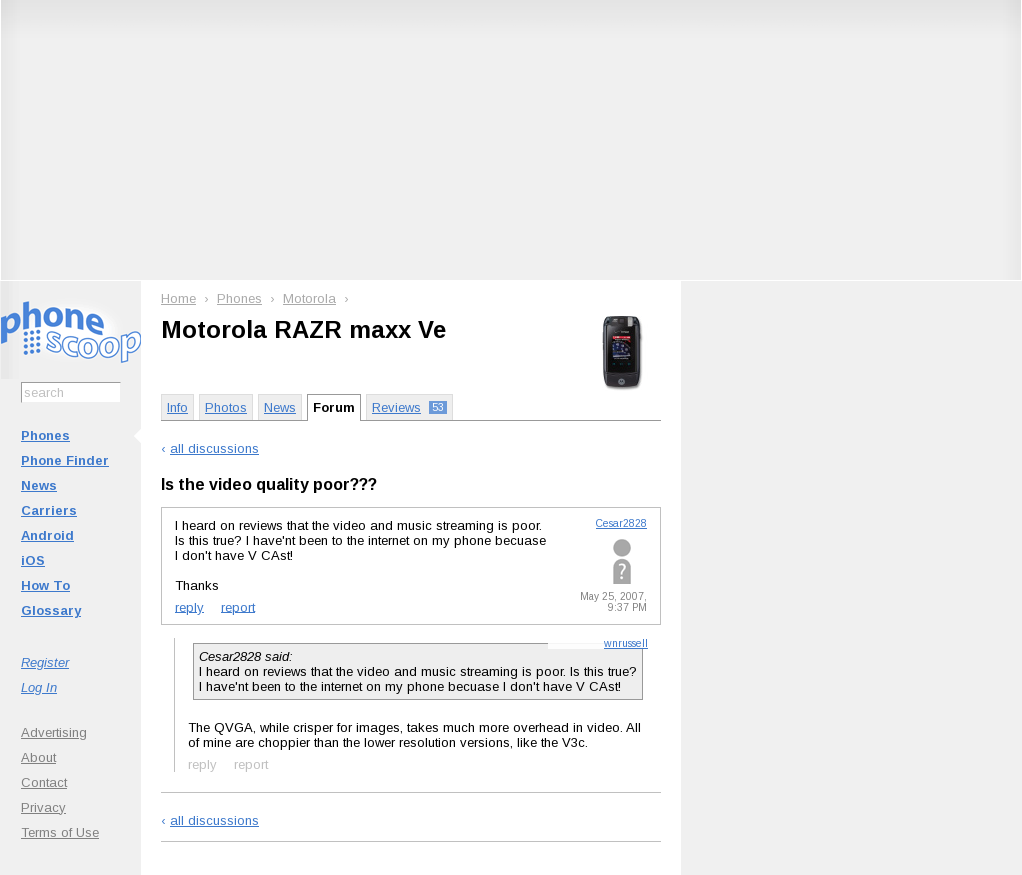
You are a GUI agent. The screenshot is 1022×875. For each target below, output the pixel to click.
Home (178, 298)
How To (45, 585)
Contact (44, 782)
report (238, 606)
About (38, 757)
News (39, 485)
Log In (39, 687)
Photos (226, 407)
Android (47, 535)
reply (189, 606)
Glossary (51, 610)
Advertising (54, 732)
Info (177, 407)
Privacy (43, 807)
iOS (33, 560)
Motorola (309, 298)
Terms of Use (60, 832)
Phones (45, 435)
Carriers (49, 510)
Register (45, 662)
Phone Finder (65, 460)
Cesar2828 (621, 523)
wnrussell (626, 643)
